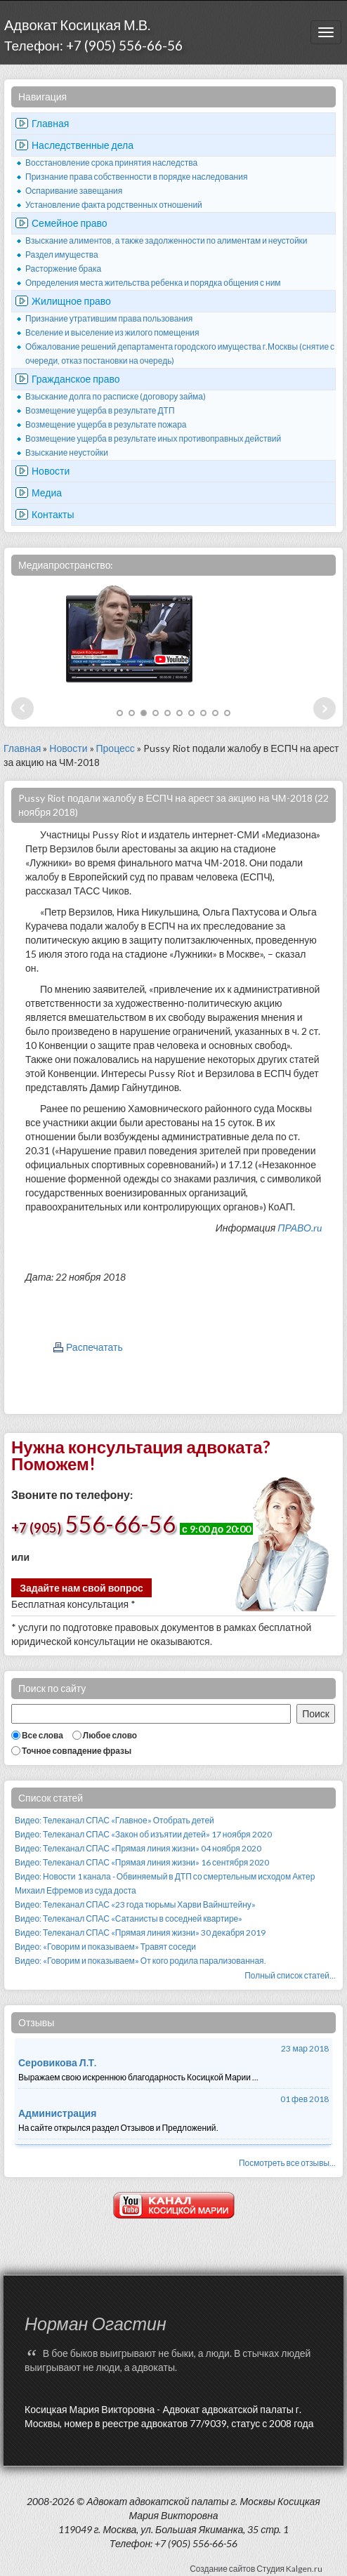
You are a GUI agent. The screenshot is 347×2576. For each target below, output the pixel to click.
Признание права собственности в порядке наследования (136, 176)
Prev (22, 708)
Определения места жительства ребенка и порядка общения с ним (153, 282)
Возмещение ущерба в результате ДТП (100, 410)
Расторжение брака (63, 268)
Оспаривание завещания (73, 190)
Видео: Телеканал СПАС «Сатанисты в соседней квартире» (128, 1918)
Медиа (47, 492)
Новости (51, 471)
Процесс (115, 748)
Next (324, 708)
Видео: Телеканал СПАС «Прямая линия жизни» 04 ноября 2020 (138, 1848)
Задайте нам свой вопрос (81, 1588)
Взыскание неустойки (66, 452)
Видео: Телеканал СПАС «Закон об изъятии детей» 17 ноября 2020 (143, 1834)
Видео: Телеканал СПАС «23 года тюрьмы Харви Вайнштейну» (135, 1904)
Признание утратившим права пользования (108, 318)
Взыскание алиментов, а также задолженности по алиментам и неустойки (166, 240)
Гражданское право (76, 379)
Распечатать (94, 1347)
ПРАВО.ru (299, 1228)
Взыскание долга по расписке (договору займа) (115, 396)
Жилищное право (71, 301)
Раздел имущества (61, 254)
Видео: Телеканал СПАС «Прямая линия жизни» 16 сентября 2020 (142, 1862)
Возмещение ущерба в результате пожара (106, 424)
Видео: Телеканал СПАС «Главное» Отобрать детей (114, 1820)
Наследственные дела (82, 145)
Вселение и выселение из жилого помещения (112, 332)
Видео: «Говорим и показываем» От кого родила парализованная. (140, 1960)
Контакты (53, 514)
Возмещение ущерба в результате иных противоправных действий (153, 438)
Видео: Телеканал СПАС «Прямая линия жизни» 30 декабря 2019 (140, 1932)
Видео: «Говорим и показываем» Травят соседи (105, 1946)
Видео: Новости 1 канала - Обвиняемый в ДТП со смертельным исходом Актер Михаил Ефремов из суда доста (165, 1883)
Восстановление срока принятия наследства (111, 162)
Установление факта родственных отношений (113, 204)
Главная (50, 123)
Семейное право (69, 223)
